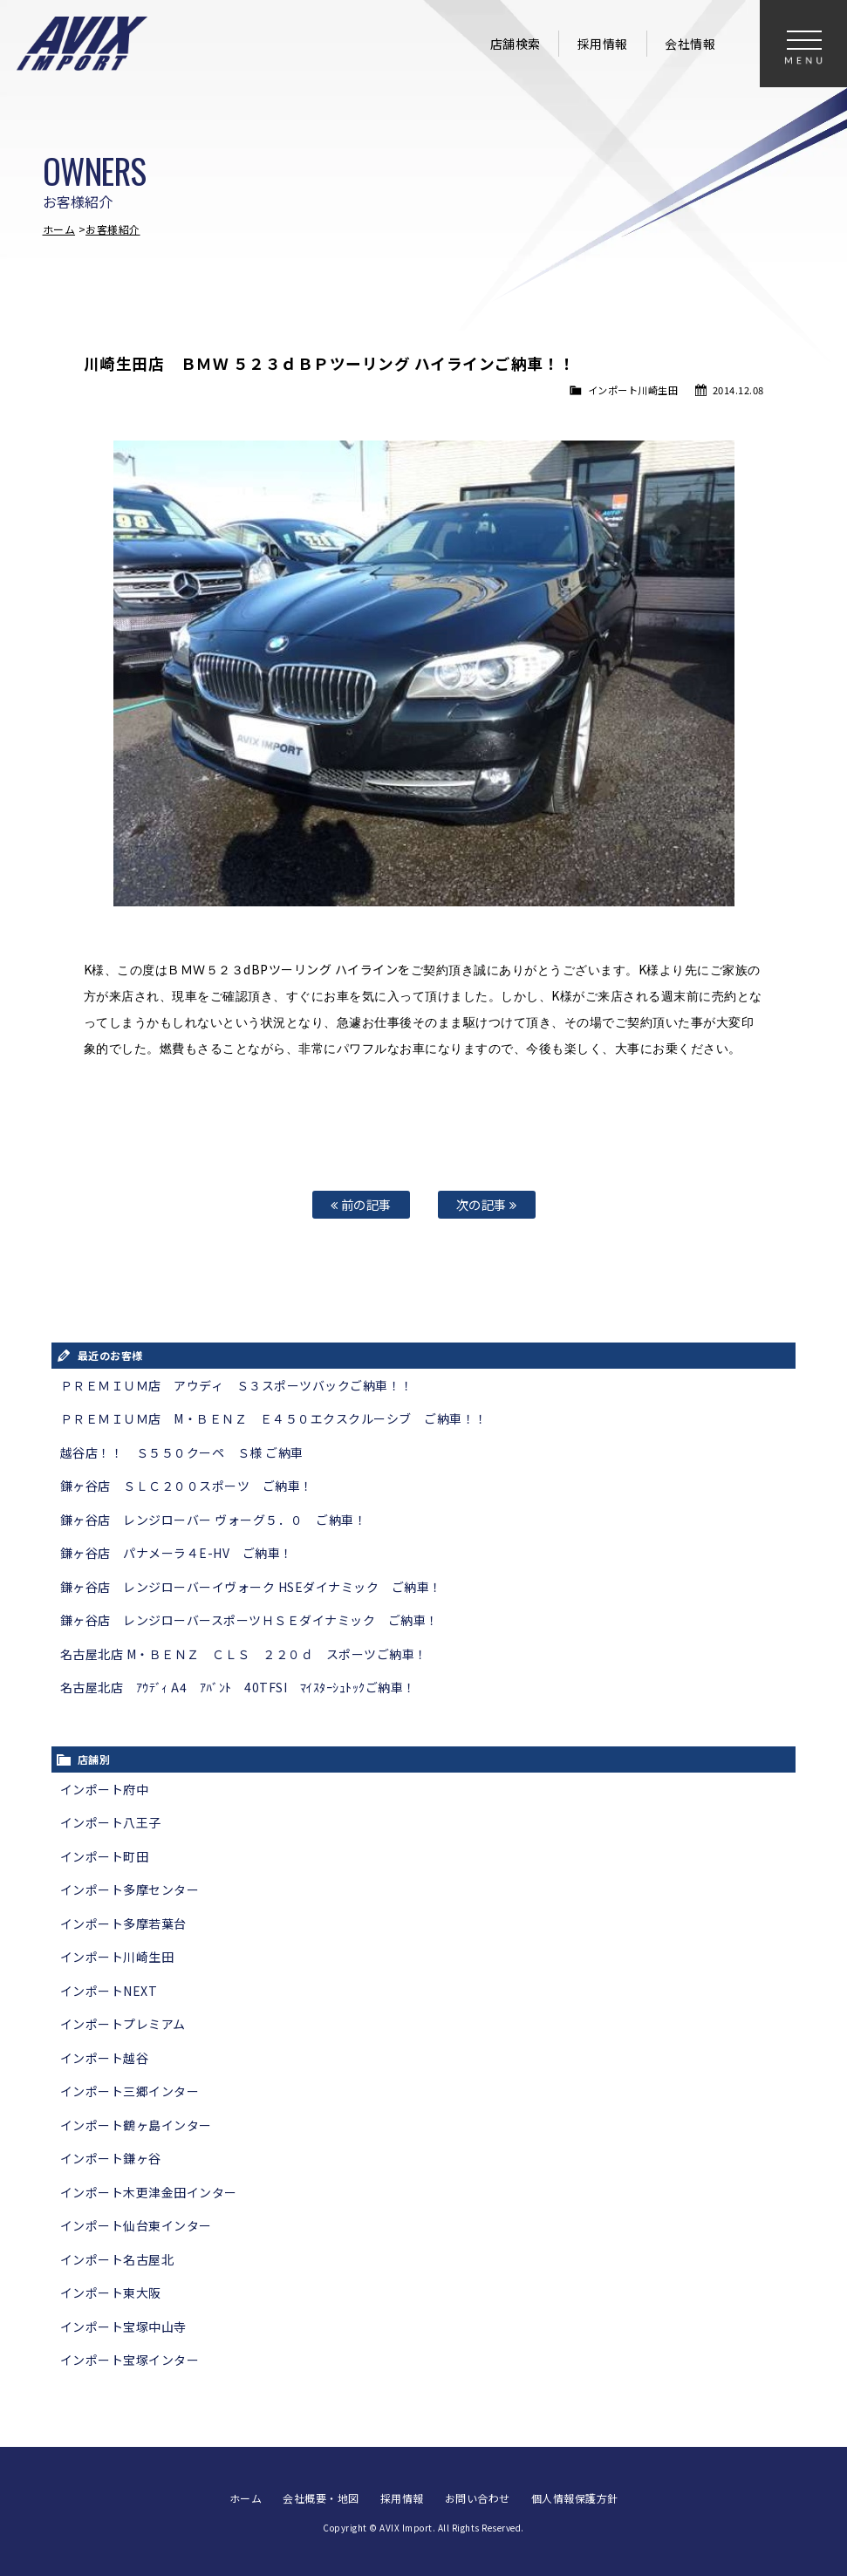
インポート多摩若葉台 (123, 1923)
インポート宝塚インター (130, 2359)
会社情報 (690, 43)
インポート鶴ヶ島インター (136, 2125)
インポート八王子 (110, 1822)
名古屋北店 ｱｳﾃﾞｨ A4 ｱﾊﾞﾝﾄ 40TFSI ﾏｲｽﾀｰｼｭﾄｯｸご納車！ (238, 1687)
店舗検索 (515, 43)
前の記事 (361, 1204)
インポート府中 (104, 1789)
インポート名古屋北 (117, 2259)
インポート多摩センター (130, 1889)
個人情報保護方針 (574, 2498)
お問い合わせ (477, 2498)
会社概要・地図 (321, 2498)
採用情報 (602, 43)
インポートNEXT (109, 1990)
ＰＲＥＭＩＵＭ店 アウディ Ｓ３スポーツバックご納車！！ (236, 1385)
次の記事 (486, 1204)
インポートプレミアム (123, 2024)
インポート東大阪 (110, 2292)
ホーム (59, 229)
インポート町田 (104, 1856)
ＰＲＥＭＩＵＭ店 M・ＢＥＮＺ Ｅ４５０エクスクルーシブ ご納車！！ (274, 1418)
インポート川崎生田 (633, 390)
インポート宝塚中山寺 (123, 2326)
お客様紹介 (112, 229)
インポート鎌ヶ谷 (110, 2158)
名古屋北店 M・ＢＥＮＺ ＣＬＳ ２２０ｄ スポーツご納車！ (243, 1654)
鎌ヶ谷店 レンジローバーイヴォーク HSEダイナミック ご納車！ (251, 1586)
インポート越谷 (104, 2058)
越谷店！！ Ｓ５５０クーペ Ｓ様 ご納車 (182, 1452)
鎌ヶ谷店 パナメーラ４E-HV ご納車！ (176, 1552)
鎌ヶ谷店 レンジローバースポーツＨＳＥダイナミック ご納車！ (249, 1620)
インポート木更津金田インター (148, 2192)
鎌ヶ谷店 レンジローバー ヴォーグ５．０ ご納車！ (213, 1519)
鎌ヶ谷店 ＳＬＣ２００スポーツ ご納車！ (186, 1485)
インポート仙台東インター (136, 2225)
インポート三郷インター (130, 2091)
